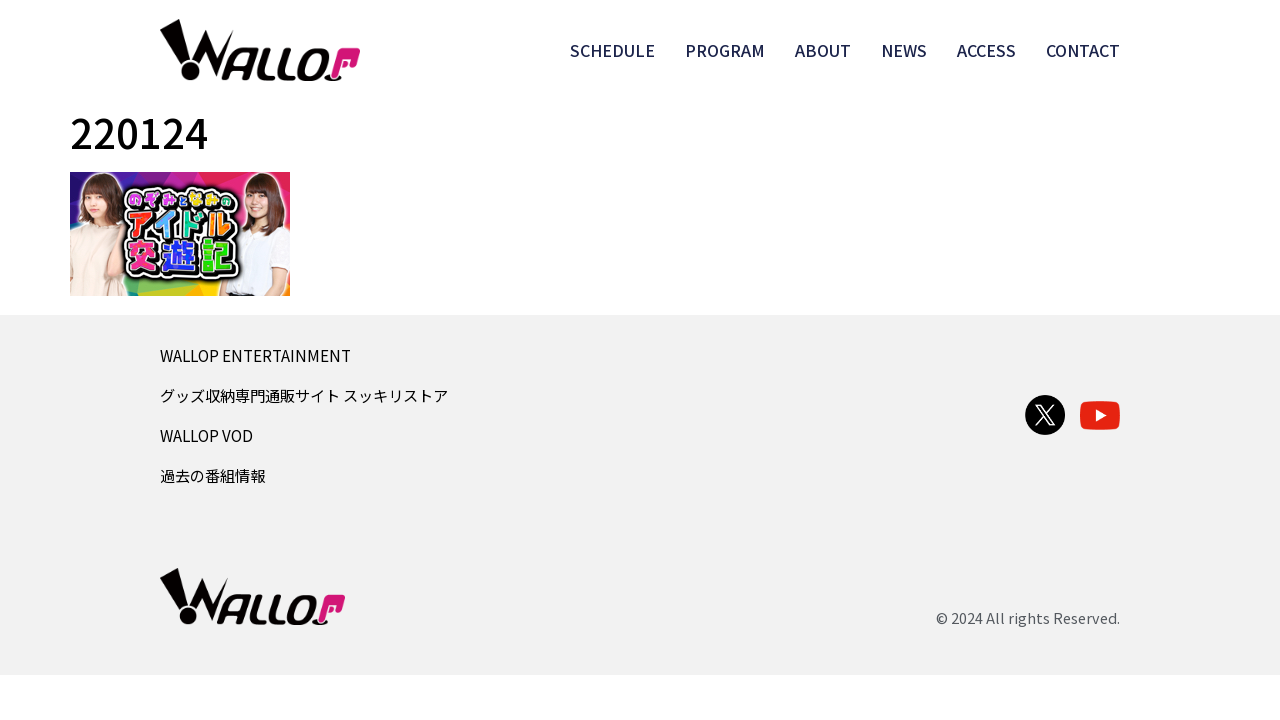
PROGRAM (725, 50)
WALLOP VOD (206, 435)
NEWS (904, 50)
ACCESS (986, 50)
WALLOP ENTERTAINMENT (255, 355)
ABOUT (823, 50)
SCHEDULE (612, 50)
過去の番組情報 (212, 475)
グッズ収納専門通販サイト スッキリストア (304, 395)
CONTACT (1083, 50)
